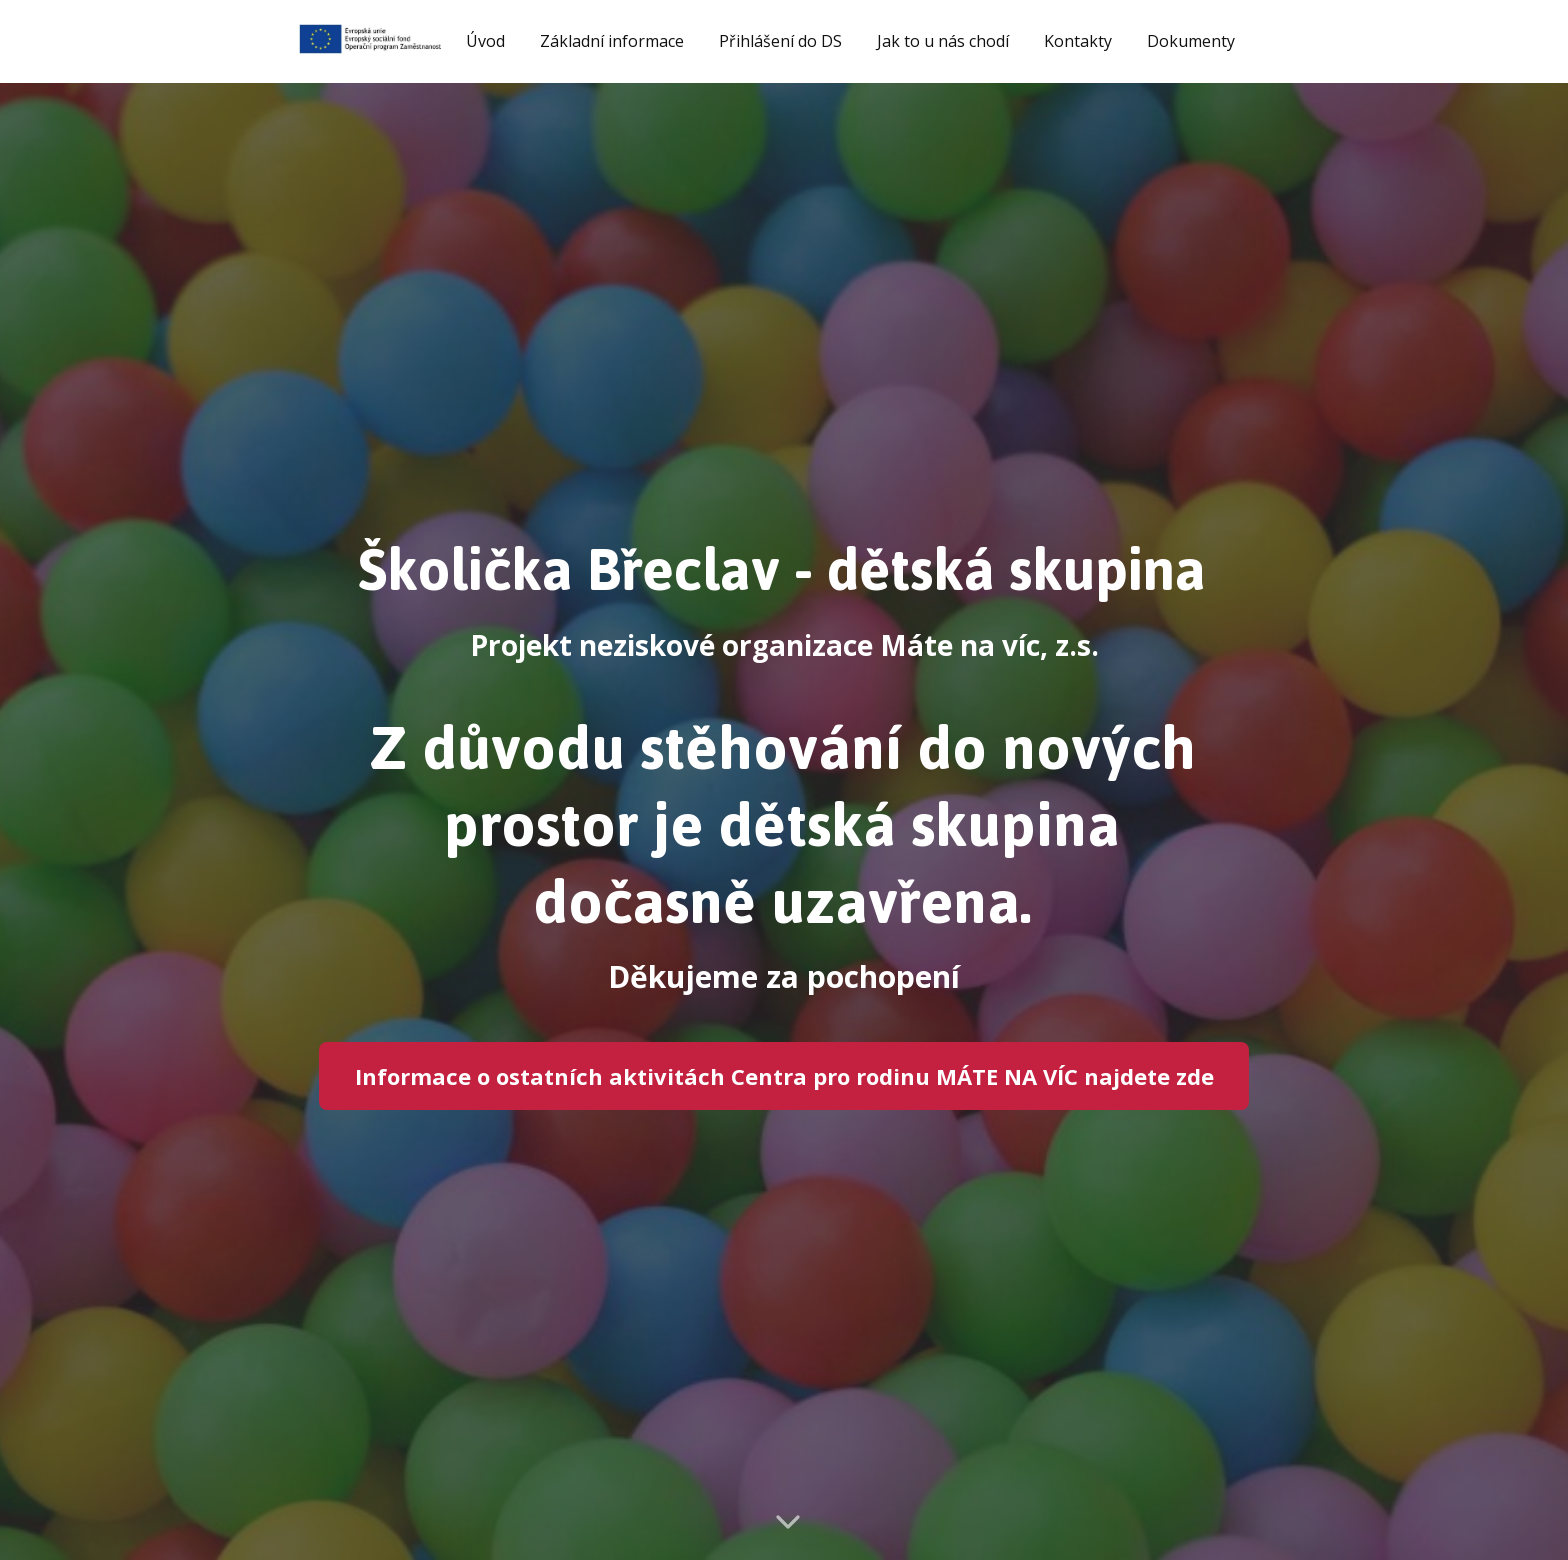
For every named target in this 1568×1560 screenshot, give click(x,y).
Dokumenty (1191, 41)
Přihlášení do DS (780, 41)
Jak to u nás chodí (943, 41)
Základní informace (612, 41)
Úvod (485, 41)
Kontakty (1078, 41)
